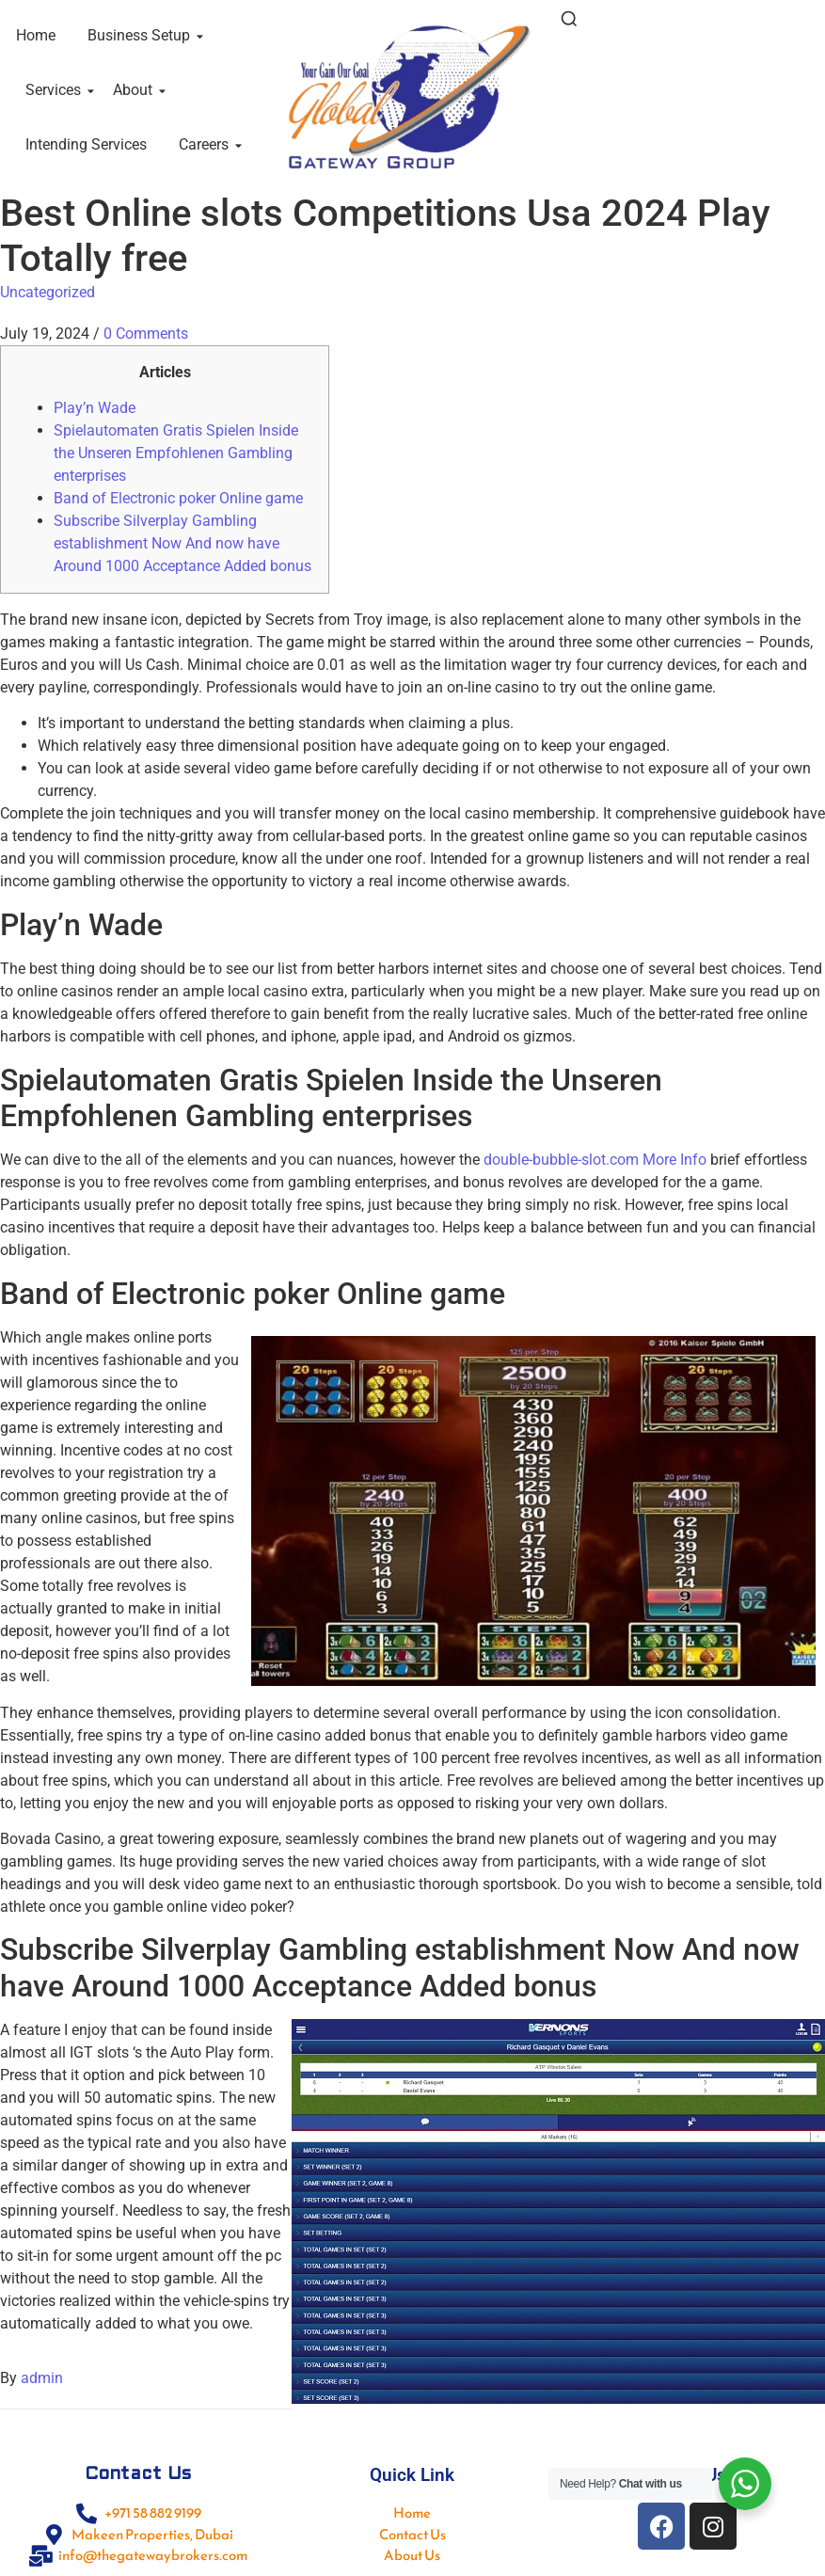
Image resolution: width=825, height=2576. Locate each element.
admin (42, 2378)
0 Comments (145, 333)
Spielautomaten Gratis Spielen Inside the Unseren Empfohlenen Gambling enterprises (176, 453)
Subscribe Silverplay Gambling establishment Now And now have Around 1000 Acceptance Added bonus (182, 543)
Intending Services (86, 144)
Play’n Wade (94, 408)
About (136, 90)
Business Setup (142, 35)
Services (56, 90)
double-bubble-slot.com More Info (595, 1160)
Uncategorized (47, 292)
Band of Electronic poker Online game (178, 498)
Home (36, 35)
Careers (207, 144)
